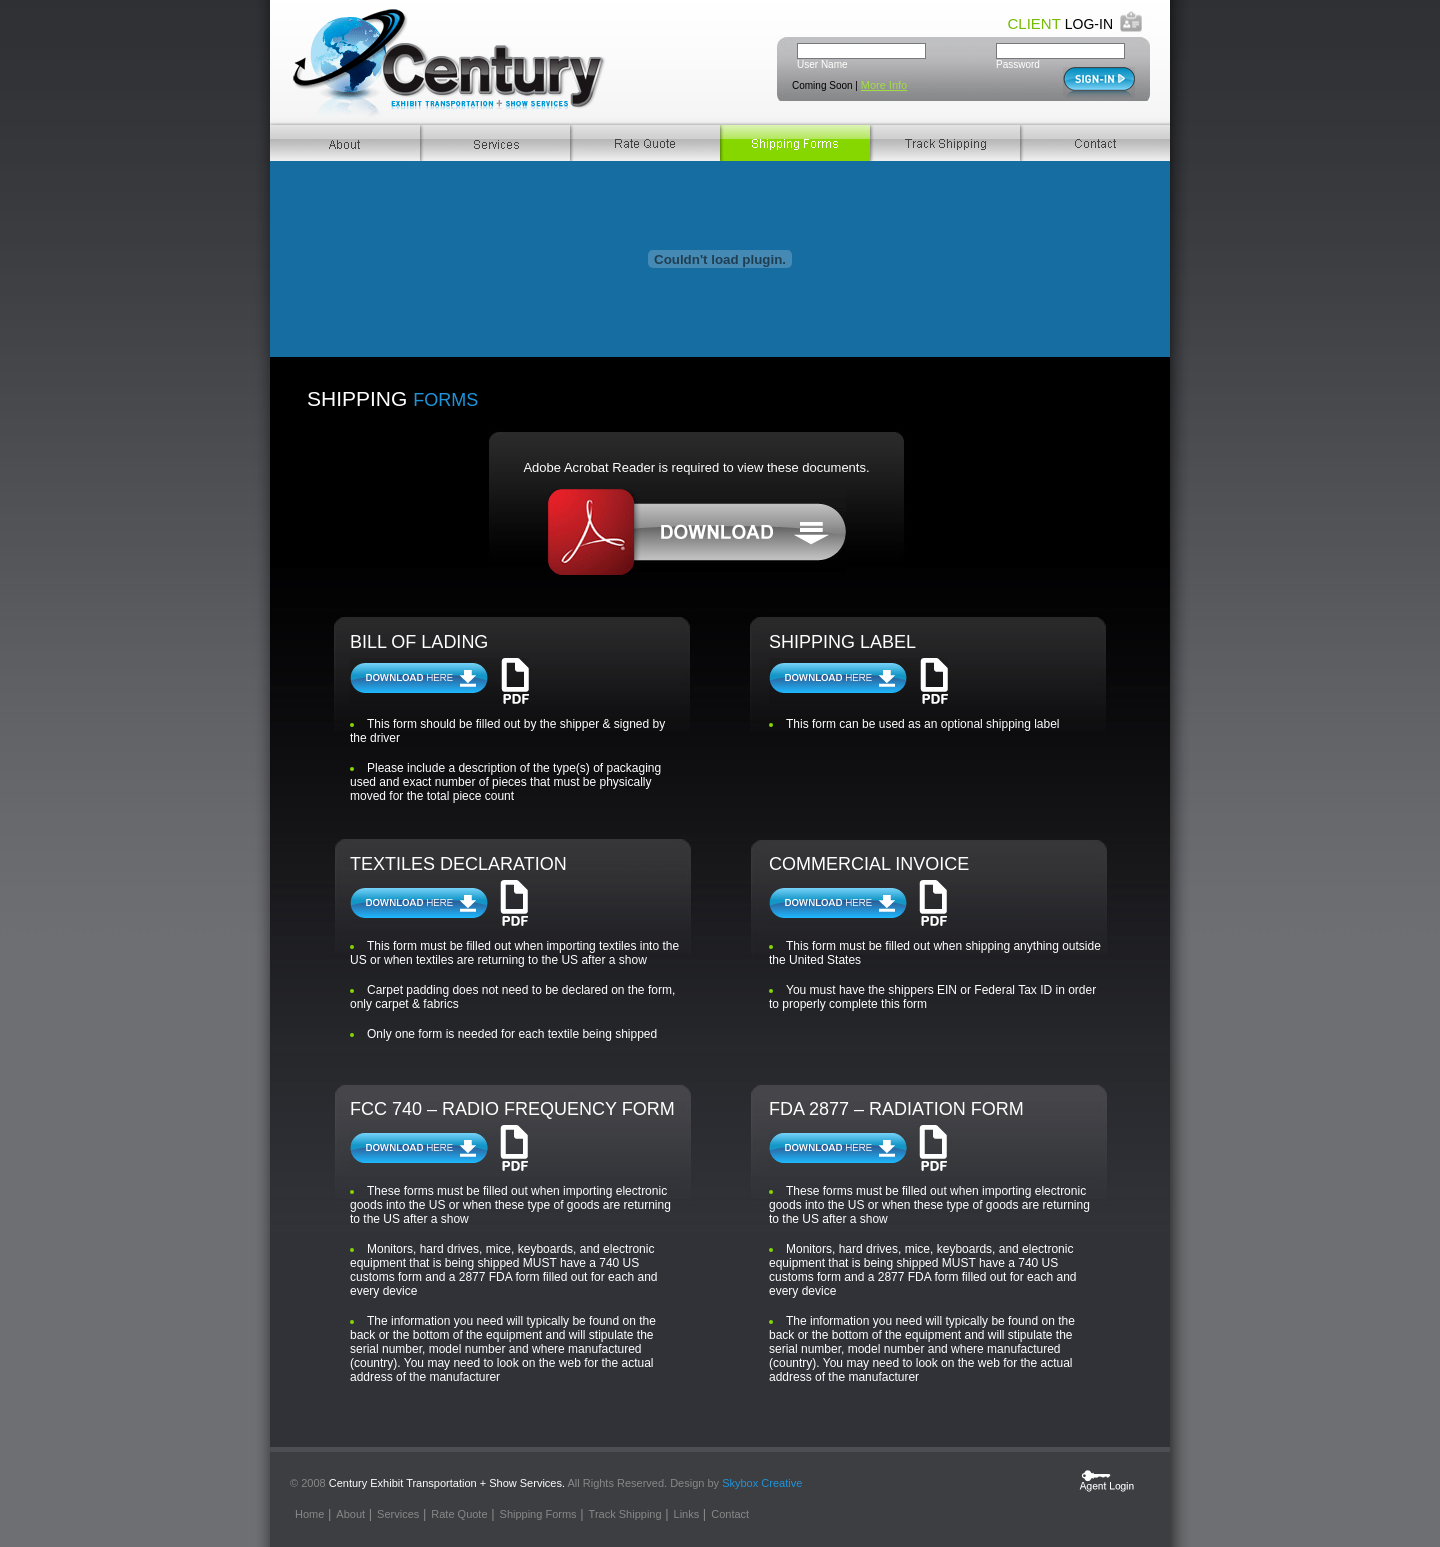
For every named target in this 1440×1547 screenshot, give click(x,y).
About (345, 143)
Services (495, 143)
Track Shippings (945, 143)
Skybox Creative (762, 1483)
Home (309, 1514)
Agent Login (1107, 1480)
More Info (884, 85)
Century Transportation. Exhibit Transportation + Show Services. (453, 62)
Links (687, 1514)
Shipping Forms (795, 143)
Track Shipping (625, 1514)
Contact (1095, 143)
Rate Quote (645, 143)
